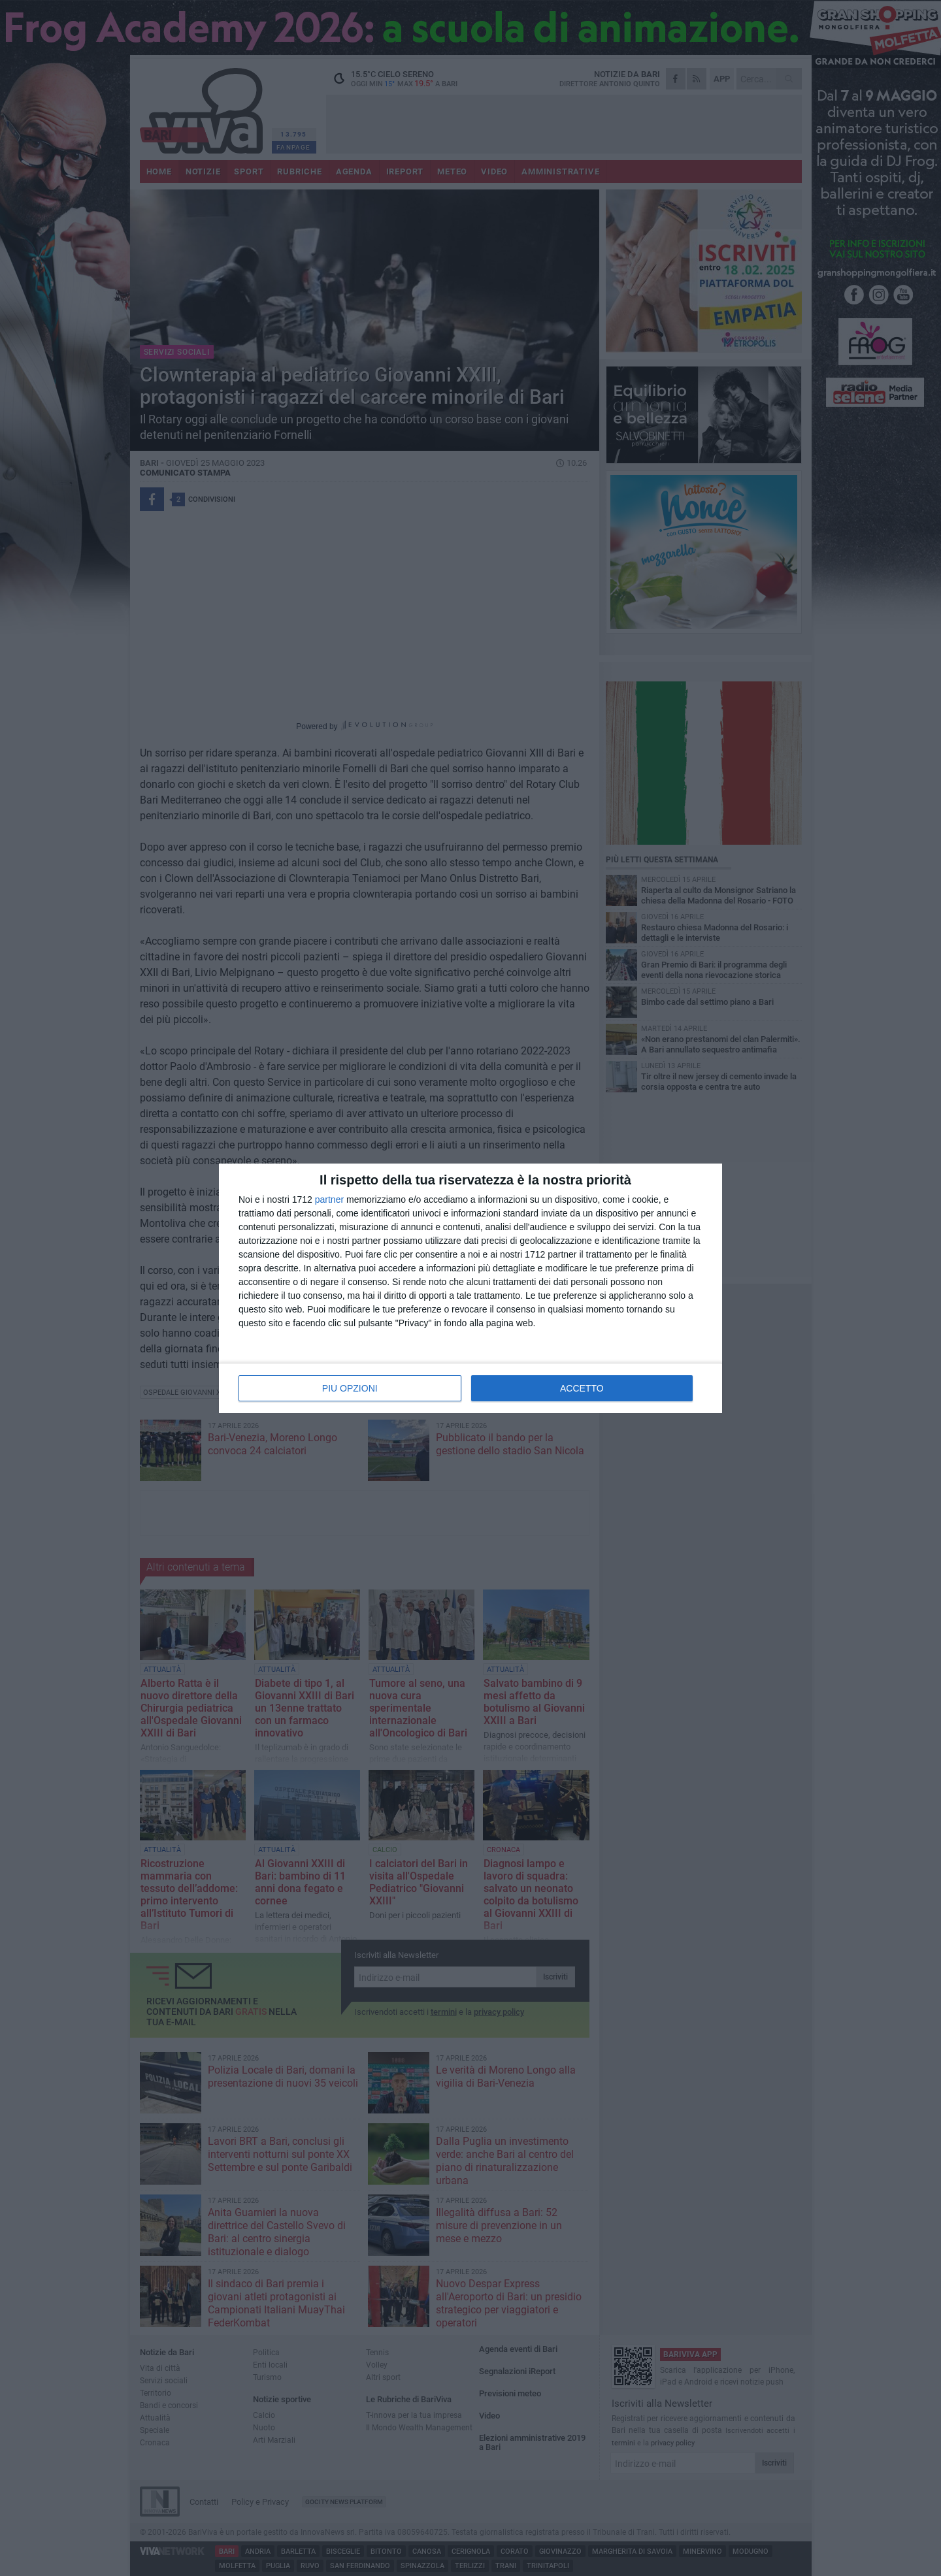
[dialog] (470, 1288)
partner (329, 1199)
